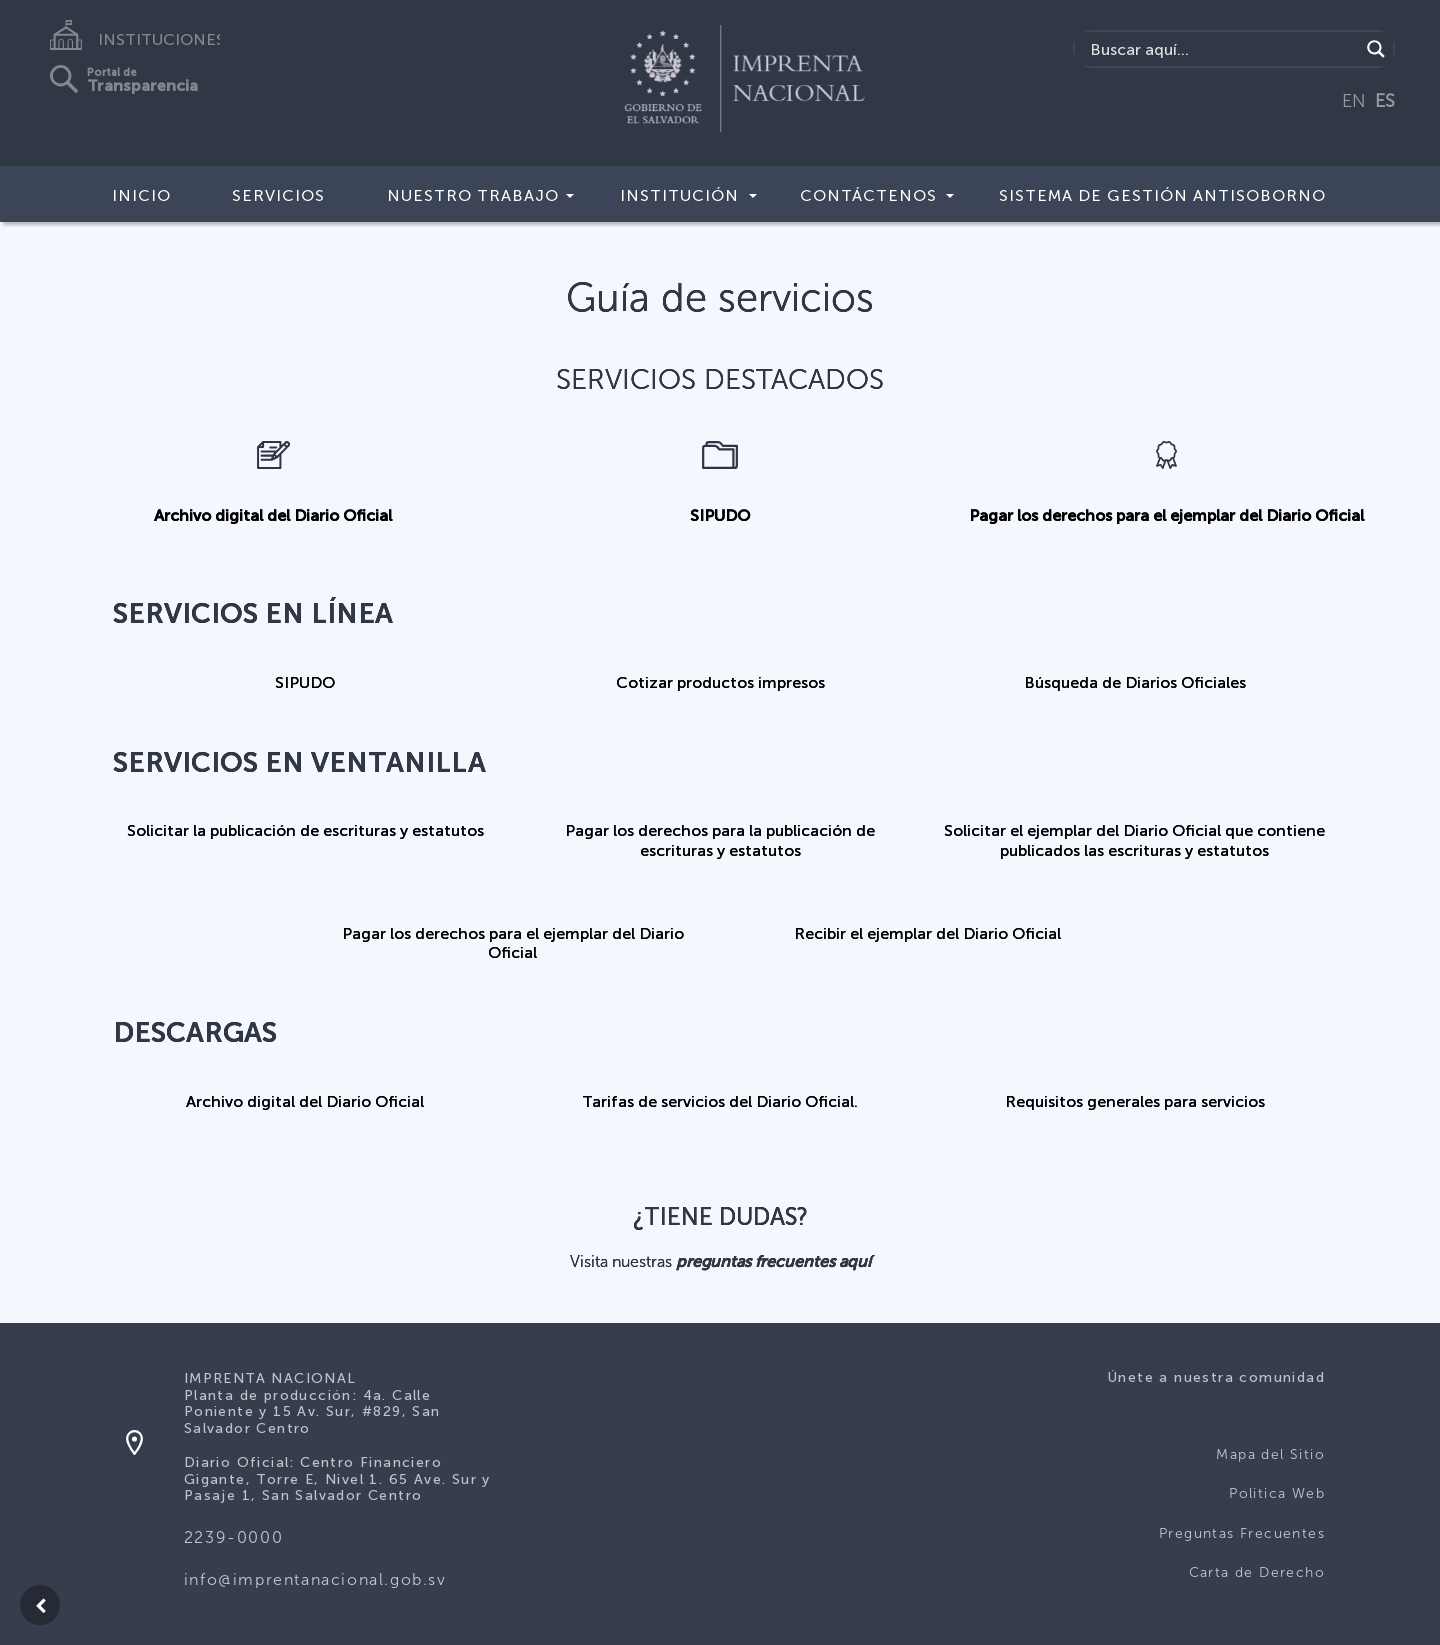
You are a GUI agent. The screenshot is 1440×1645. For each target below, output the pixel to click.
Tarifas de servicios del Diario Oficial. (720, 1101)
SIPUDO (720, 515)
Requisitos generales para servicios (1135, 1101)
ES (1385, 101)
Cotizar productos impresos (720, 682)
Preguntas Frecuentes (1242, 1533)
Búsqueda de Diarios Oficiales (1135, 682)
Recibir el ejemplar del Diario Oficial (927, 933)
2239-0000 (233, 1537)
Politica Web (1277, 1493)
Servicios (278, 195)
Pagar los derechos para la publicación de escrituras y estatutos (720, 840)
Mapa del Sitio (1270, 1454)
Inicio (141, 195)
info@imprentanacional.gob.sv (315, 1579)
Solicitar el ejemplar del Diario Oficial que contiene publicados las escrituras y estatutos (1134, 840)
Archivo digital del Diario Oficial (273, 515)
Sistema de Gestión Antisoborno (1162, 195)
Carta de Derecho (1257, 1572)
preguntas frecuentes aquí (773, 1261)
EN (1354, 101)
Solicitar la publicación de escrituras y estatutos (305, 830)
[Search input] (1222, 49)
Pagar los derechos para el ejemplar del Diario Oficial (1166, 515)
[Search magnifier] (1376, 49)
